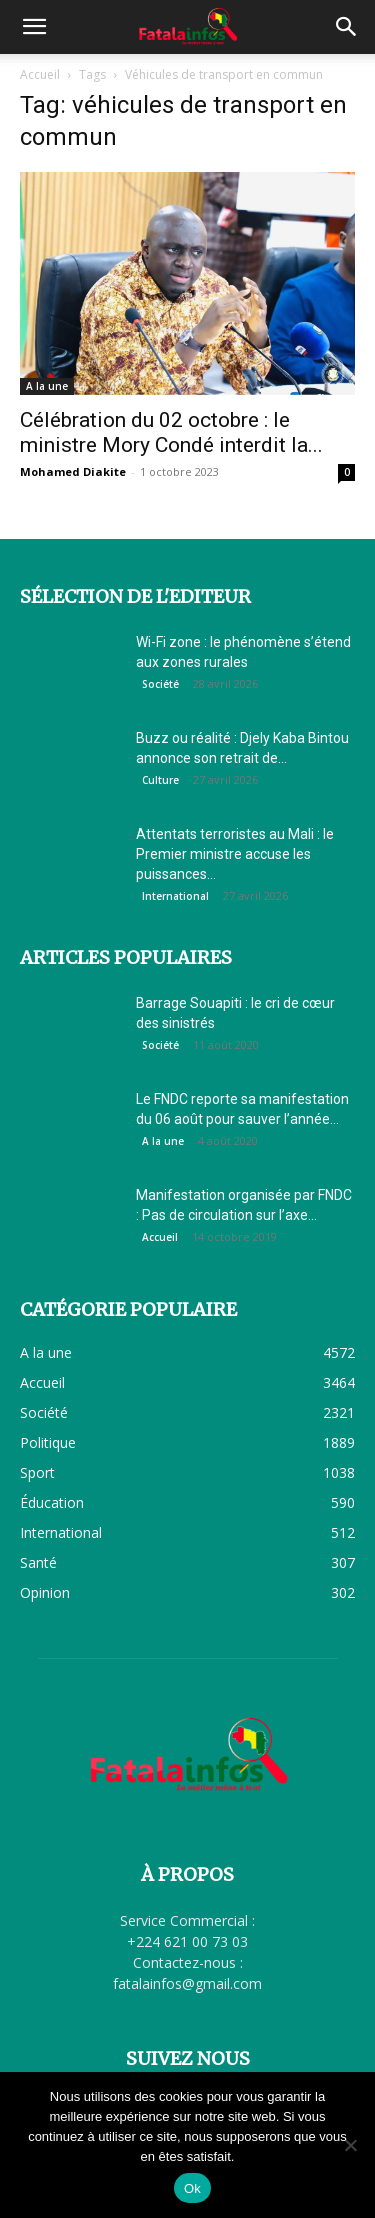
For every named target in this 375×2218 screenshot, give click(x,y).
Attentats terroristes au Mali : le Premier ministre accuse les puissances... (235, 854)
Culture (160, 780)
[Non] (350, 2145)
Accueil (40, 74)
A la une (47, 386)
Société (160, 684)
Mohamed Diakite (73, 471)
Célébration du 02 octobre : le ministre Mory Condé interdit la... (171, 432)
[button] (34, 27)
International (175, 896)
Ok (192, 2188)
